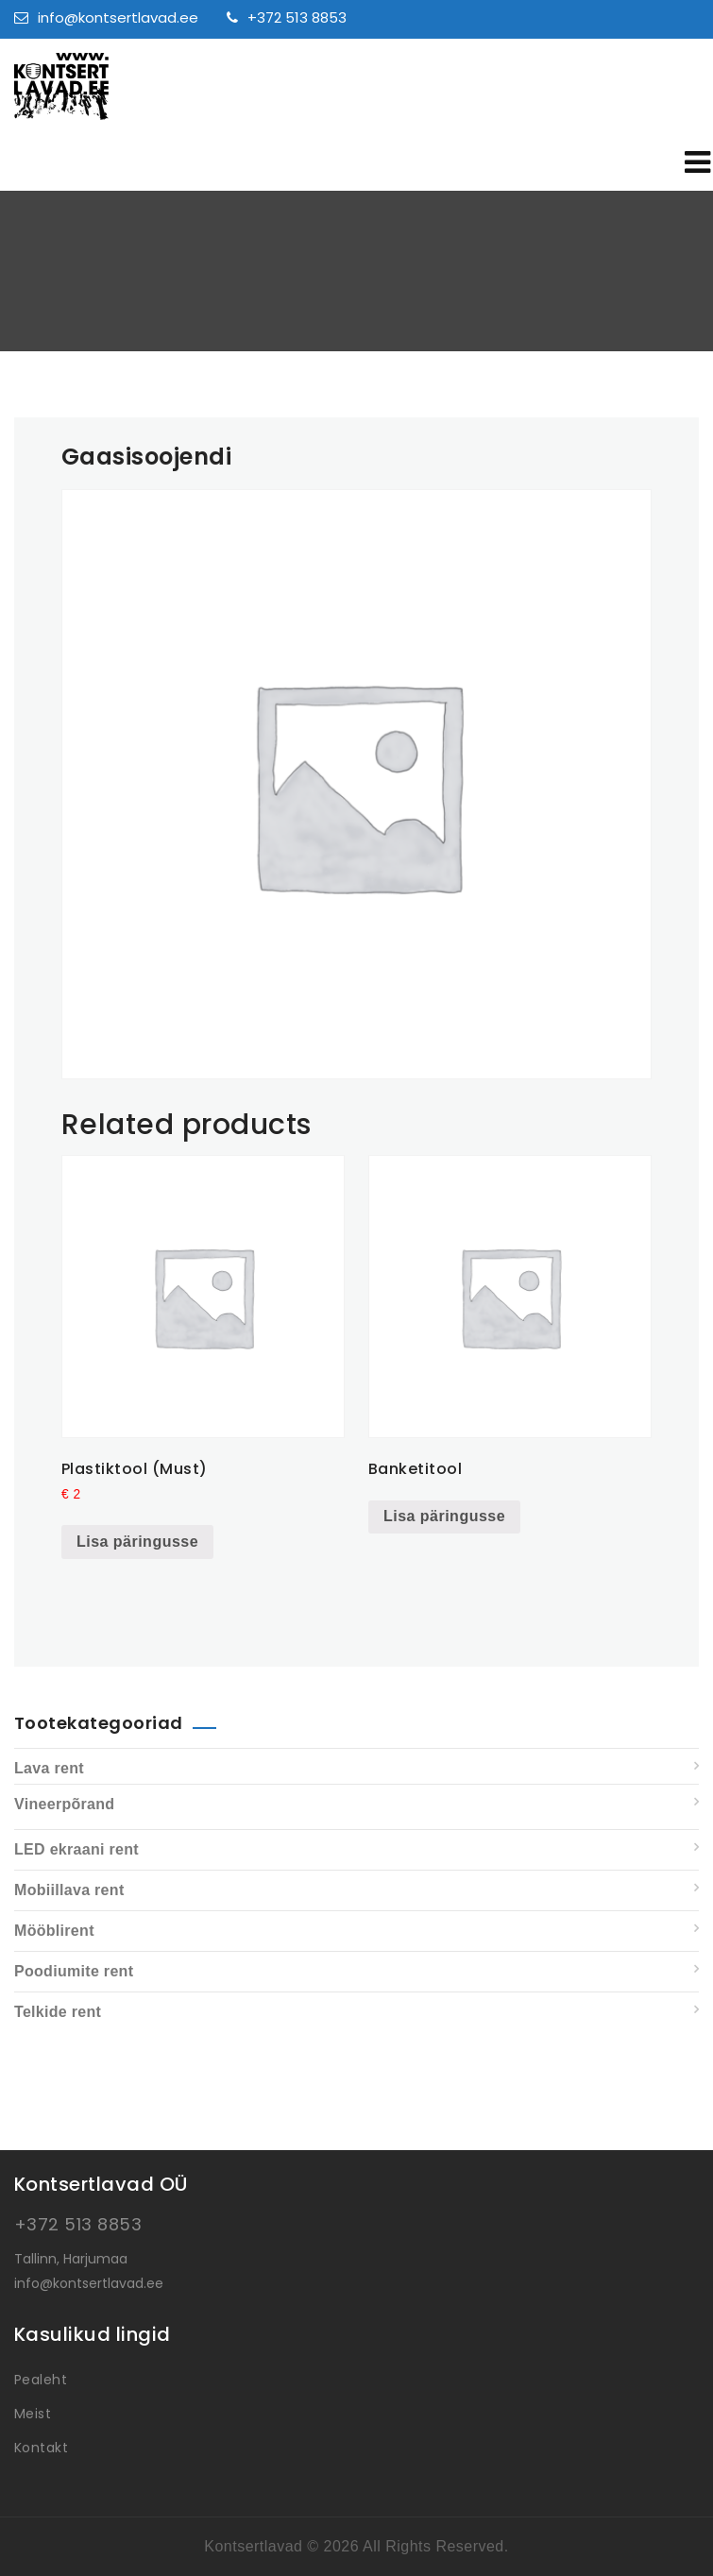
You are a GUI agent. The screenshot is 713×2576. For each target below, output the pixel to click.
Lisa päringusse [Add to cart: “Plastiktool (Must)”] (137, 1542)
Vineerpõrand (64, 1804)
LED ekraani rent (76, 1849)
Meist (32, 2413)
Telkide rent (57, 2012)
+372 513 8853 (287, 17)
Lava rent (49, 1768)
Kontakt (41, 2447)
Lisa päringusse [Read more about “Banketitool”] (444, 1516)
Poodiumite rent (73, 1971)
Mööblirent (54, 1931)
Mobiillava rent (69, 1890)
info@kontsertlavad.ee (106, 17)
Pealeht (40, 2379)
